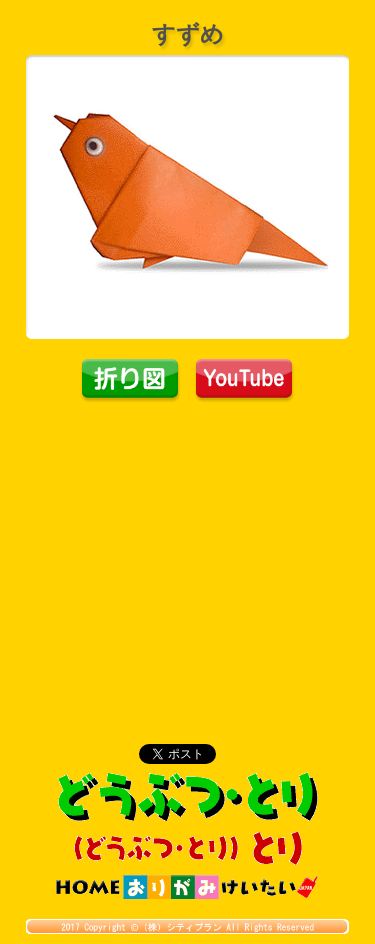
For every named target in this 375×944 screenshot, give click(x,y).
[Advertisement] (188, 553)
